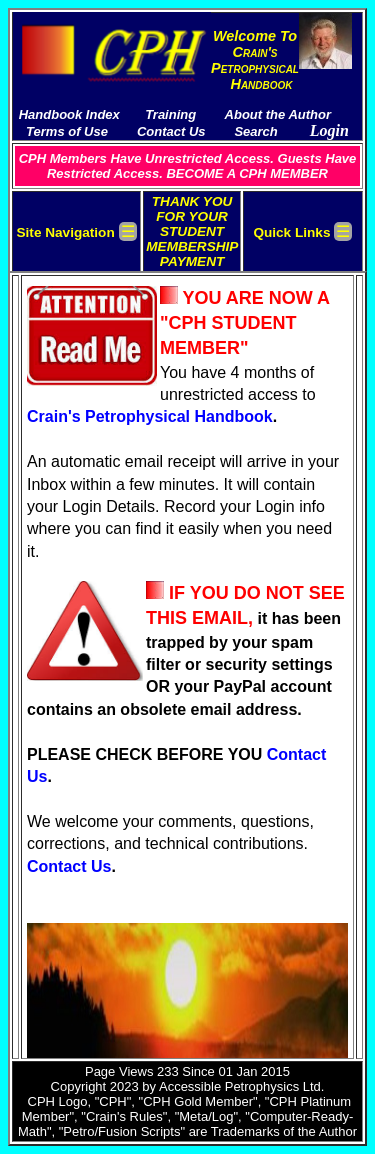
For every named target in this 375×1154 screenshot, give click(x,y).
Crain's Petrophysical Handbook (150, 416)
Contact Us (69, 866)
